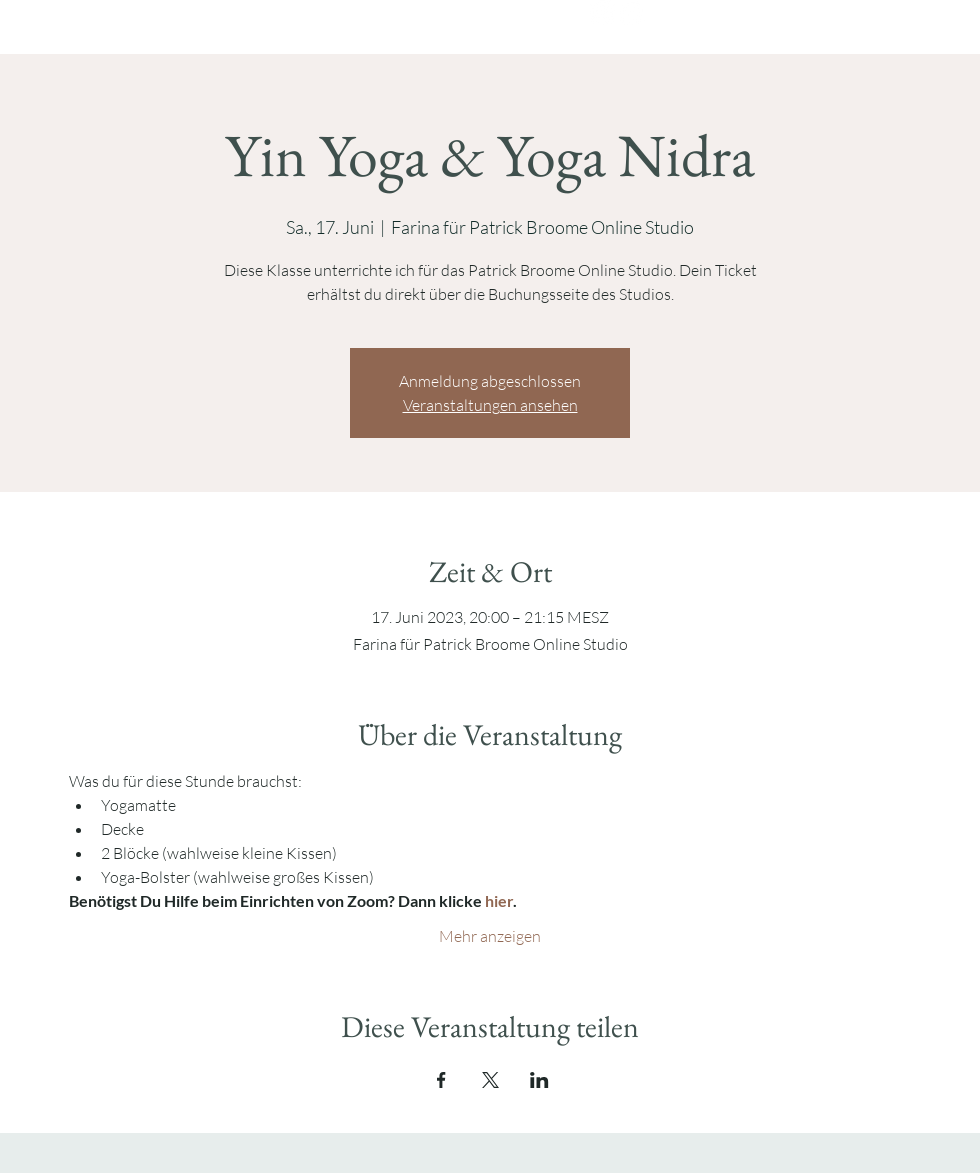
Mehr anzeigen (490, 936)
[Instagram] (602, 12)
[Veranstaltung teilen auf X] (490, 1080)
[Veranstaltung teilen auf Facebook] (441, 1080)
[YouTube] (632, 12)
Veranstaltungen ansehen (490, 405)
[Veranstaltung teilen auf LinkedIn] (539, 1080)
